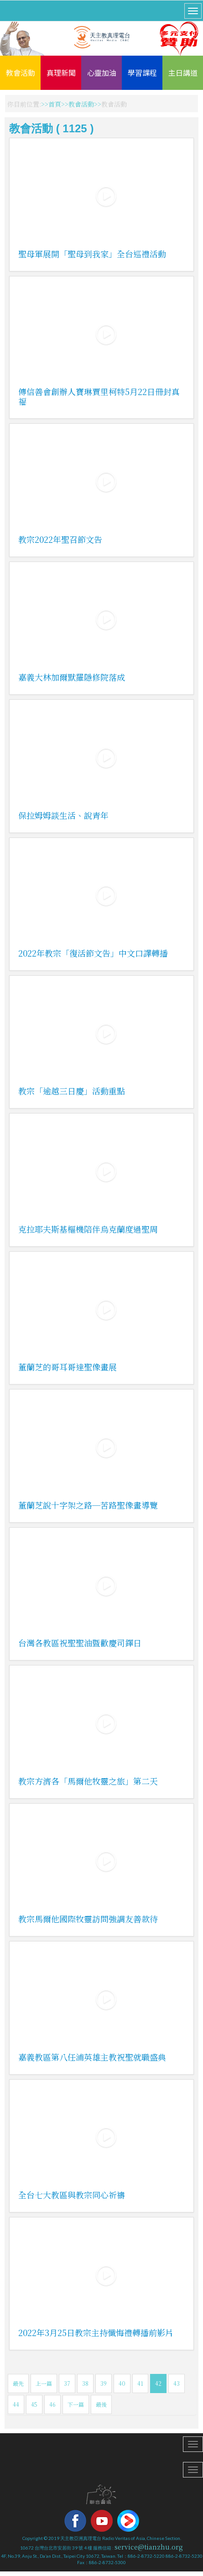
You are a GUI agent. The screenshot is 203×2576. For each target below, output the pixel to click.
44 (16, 2404)
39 (103, 2383)
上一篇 (44, 2383)
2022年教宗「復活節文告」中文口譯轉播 (93, 953)
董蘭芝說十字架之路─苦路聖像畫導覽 (88, 1505)
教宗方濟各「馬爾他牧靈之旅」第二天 (88, 1781)
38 (85, 2383)
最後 (101, 2404)
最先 (18, 2383)
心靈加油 (101, 72)
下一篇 (76, 2404)
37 (67, 2383)
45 (34, 2404)
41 (140, 2383)
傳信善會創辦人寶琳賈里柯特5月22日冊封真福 (99, 396)
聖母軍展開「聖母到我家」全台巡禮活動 (92, 254)
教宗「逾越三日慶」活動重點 (71, 1091)
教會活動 (20, 72)
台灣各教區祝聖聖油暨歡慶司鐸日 (79, 1643)
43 (176, 2383)
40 (122, 2383)
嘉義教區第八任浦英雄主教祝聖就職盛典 (92, 2057)
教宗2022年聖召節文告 (60, 539)
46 (52, 2404)
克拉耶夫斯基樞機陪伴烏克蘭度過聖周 (88, 1229)
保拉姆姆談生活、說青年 (63, 815)
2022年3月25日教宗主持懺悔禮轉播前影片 (95, 2332)
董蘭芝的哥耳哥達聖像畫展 (67, 1367)
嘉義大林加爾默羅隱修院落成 (71, 677)
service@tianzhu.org (149, 2546)
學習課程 (142, 72)
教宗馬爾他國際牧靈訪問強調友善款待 (88, 1919)
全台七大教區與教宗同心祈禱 (71, 2195)
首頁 (54, 104)
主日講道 (183, 72)
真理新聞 (61, 72)
